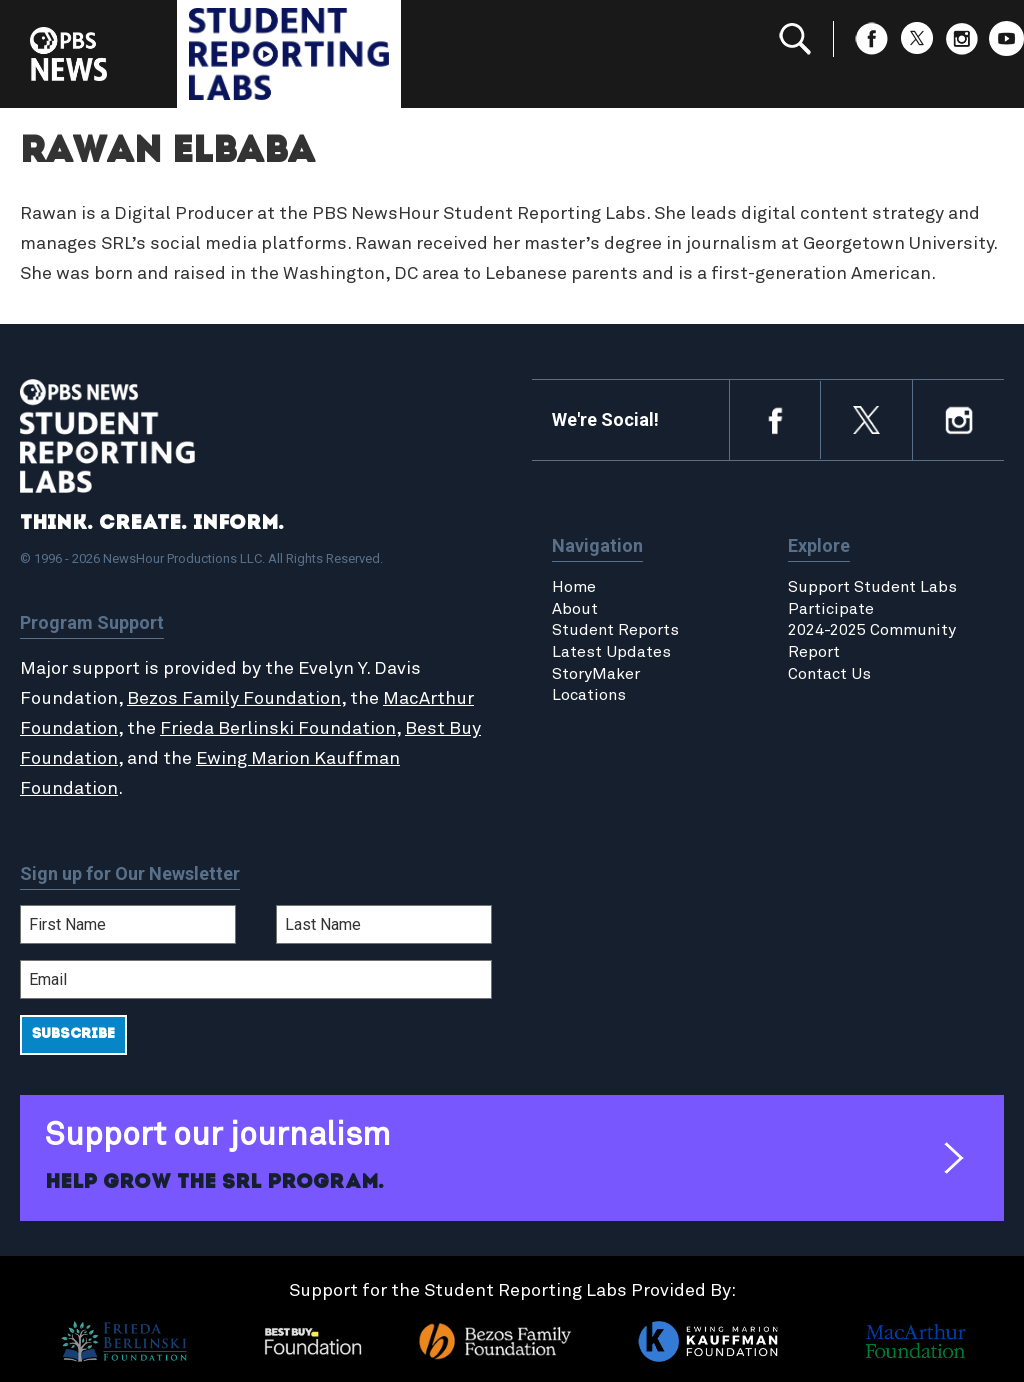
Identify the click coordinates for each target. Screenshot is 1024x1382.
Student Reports (615, 630)
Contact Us (829, 674)
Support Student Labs (872, 587)
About (575, 609)
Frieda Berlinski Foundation (278, 729)
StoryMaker (596, 674)
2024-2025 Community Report (872, 641)
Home (574, 587)
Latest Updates (611, 652)
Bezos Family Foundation (234, 699)
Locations (589, 695)
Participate (831, 609)
